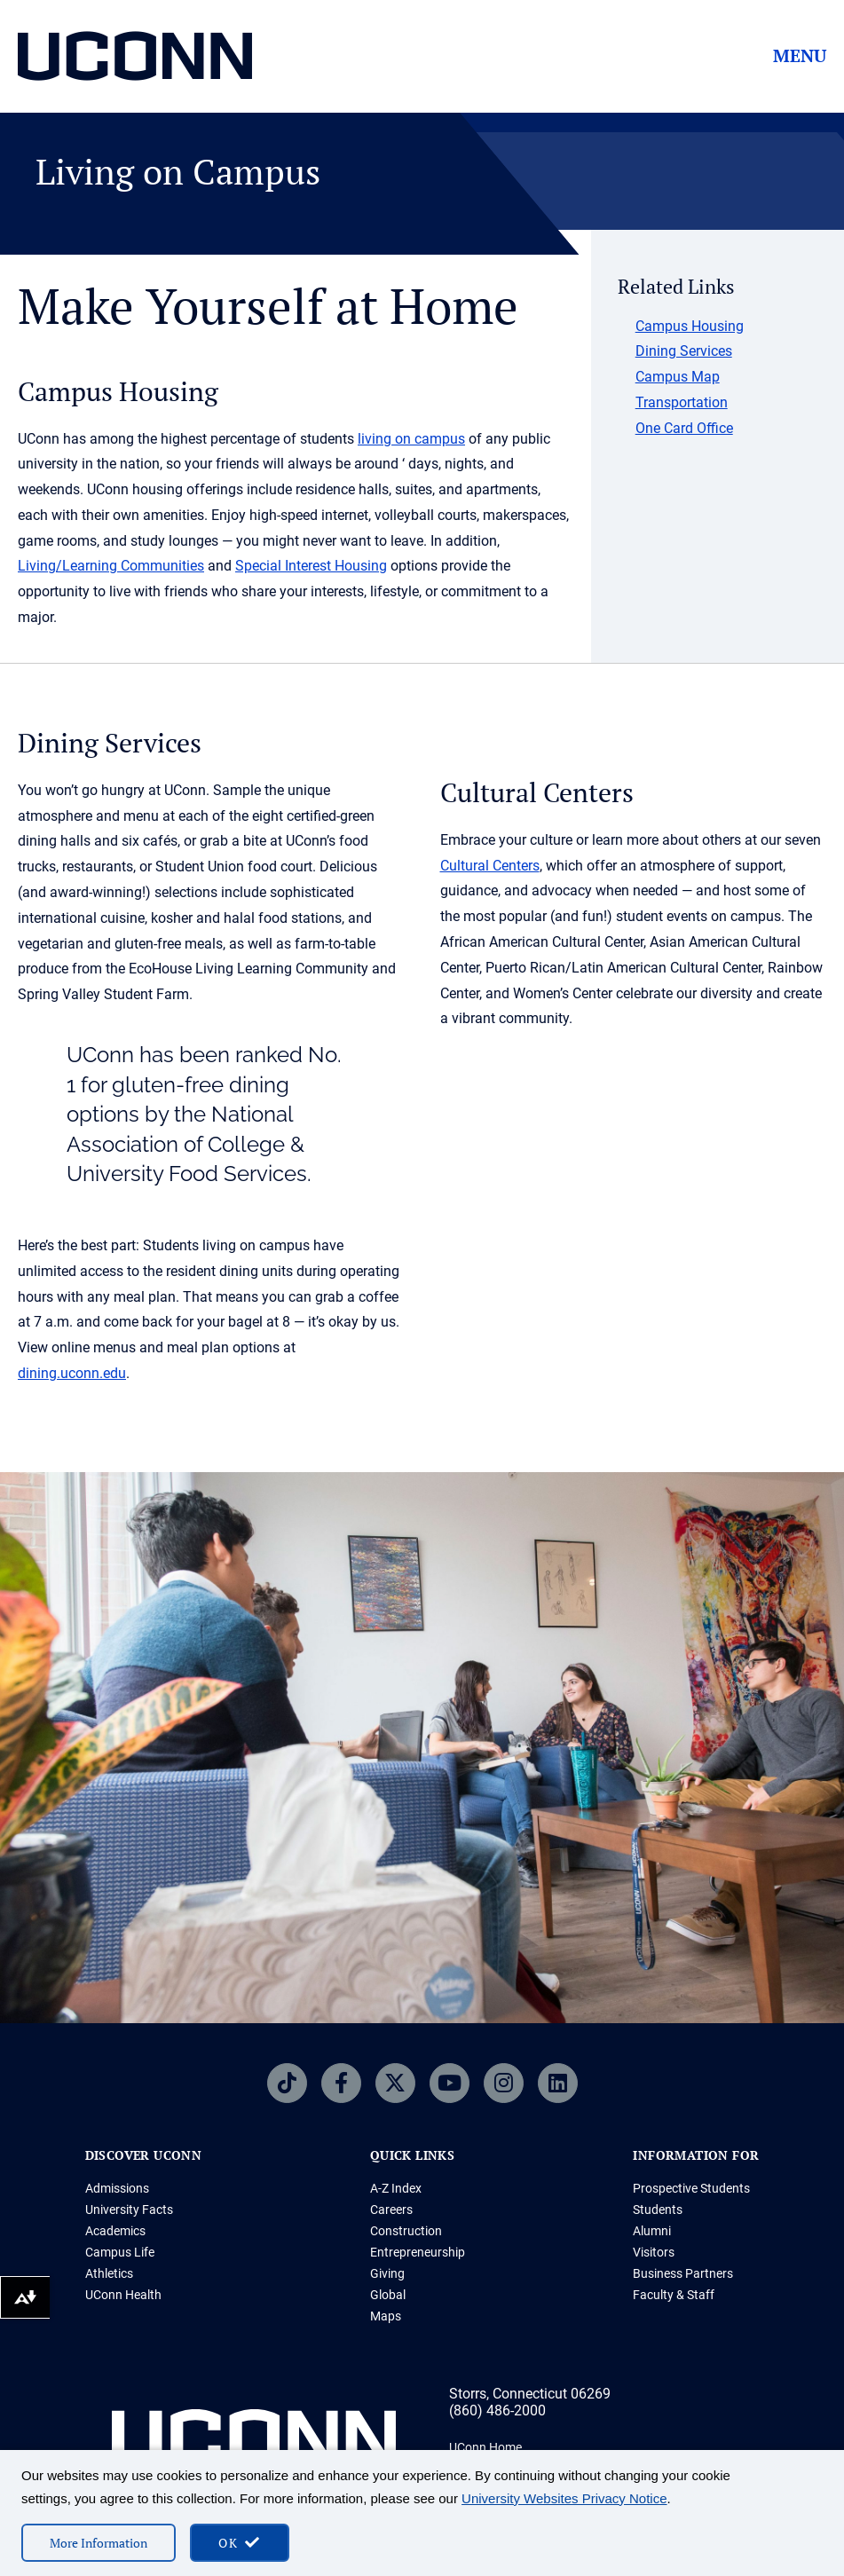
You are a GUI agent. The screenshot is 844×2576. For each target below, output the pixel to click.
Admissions (117, 2188)
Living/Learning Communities (111, 565)
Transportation (681, 402)
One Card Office (684, 428)
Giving (387, 2273)
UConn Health (123, 2295)
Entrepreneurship (417, 2252)
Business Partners (683, 2273)
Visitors (653, 2252)
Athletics (109, 2273)
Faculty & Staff (673, 2295)
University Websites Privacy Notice (564, 2498)
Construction (406, 2231)
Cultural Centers (490, 865)
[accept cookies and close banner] (239, 2543)
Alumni (652, 2231)
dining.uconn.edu (72, 1373)
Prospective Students (691, 2188)
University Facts (129, 2209)
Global (388, 2295)
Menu (799, 56)
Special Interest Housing (311, 565)
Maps (385, 2316)
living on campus (411, 438)
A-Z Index (396, 2188)
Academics (115, 2231)
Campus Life (119, 2252)
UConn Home (485, 2447)
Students (657, 2209)
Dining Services (683, 351)
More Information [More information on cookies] (98, 2542)
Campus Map (677, 376)
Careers (391, 2209)
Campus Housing (689, 326)
